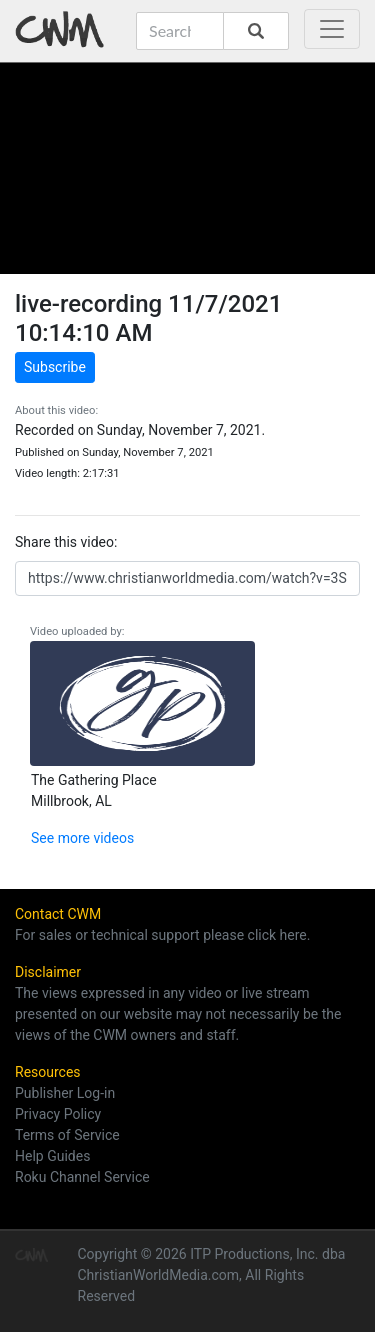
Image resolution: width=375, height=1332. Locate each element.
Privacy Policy (58, 1114)
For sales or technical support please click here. (162, 935)
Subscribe (55, 367)
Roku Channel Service (82, 1177)
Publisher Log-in (65, 1093)
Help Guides (52, 1156)
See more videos (82, 838)
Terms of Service (67, 1135)
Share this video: (66, 542)
